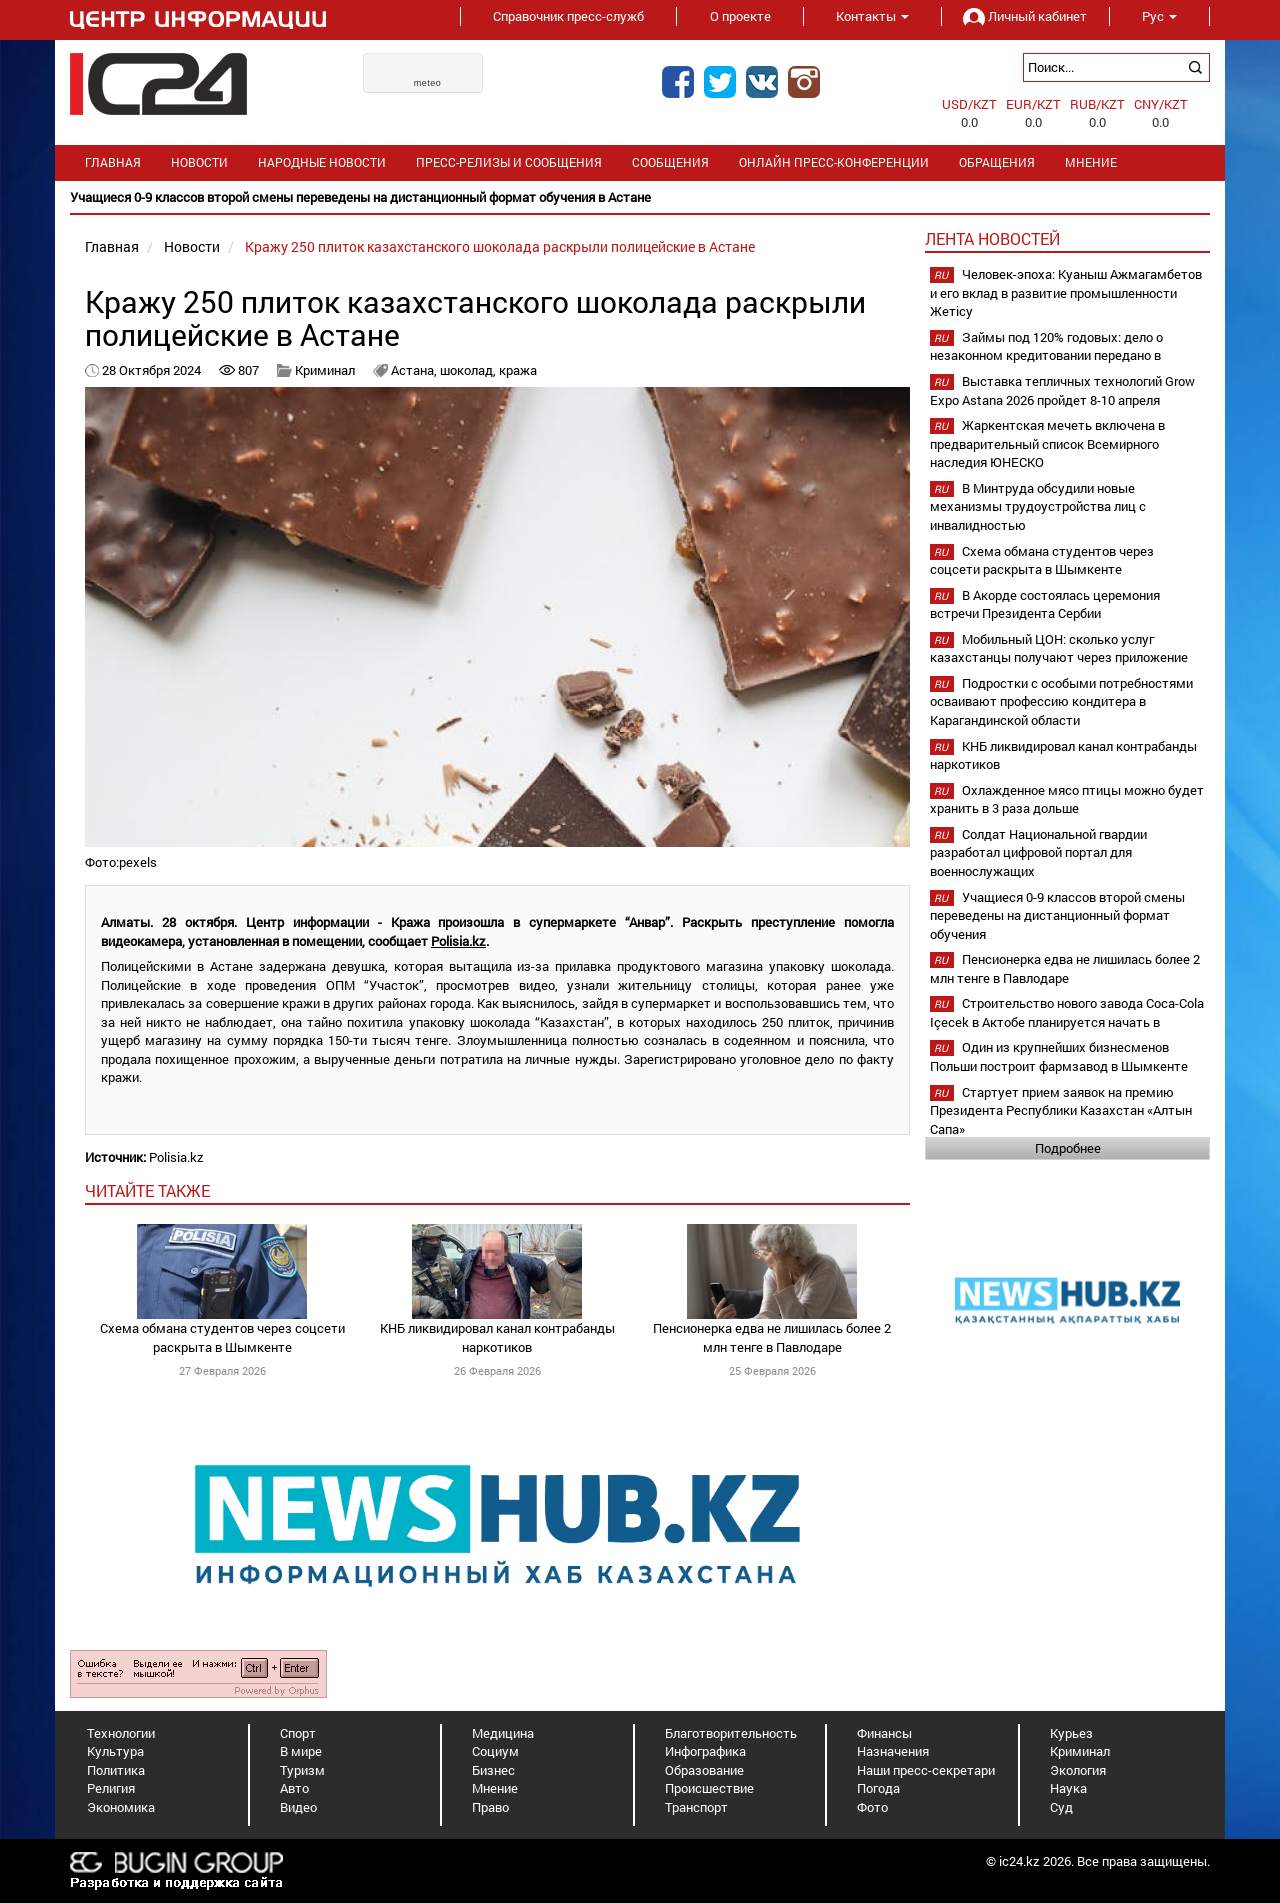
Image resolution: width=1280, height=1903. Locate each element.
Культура (115, 1751)
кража (518, 370)
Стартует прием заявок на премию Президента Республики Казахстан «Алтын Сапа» (1061, 1110)
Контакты (872, 16)
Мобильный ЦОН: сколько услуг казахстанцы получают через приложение (1059, 648)
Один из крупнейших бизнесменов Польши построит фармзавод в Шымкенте (1059, 1056)
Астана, (415, 370)
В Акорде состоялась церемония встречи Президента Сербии (1045, 604)
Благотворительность (731, 1733)
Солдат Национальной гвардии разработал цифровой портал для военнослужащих (1038, 852)
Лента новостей (992, 238)
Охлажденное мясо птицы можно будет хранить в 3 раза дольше (1067, 799)
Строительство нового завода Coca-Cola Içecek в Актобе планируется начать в (1067, 1012)
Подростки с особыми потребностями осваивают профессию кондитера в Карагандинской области (1061, 701)
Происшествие (709, 1788)
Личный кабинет (1025, 16)
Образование (704, 1770)
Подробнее (1068, 1148)
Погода (878, 1788)
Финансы (884, 1733)
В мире (301, 1751)
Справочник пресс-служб (568, 16)
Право (490, 1807)
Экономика (121, 1807)
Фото (872, 1807)
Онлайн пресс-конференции (834, 162)
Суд (1061, 1807)
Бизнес (493, 1770)
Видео (298, 1807)
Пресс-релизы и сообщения (509, 162)
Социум (495, 1751)
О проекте (740, 16)
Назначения (893, 1751)
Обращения (997, 162)
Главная (113, 162)
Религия (111, 1788)
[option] (640, 197)
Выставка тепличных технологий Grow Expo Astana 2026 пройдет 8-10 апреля (1062, 390)
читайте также (147, 1190)
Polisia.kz (458, 941)
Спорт (298, 1733)
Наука (1068, 1788)
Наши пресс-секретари (926, 1770)
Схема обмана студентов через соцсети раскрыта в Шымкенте (222, 1337)
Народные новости (322, 162)
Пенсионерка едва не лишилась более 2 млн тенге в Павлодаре (772, 1337)
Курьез (1071, 1733)
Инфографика (705, 1751)
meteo (428, 83)
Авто (294, 1788)
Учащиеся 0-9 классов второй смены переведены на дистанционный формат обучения (1057, 915)
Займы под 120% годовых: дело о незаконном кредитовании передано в (1046, 346)
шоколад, (469, 370)
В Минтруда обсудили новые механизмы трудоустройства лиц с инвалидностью (1038, 506)
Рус (1159, 16)
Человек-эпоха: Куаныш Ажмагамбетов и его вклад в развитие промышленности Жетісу (1066, 292)
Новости (199, 162)
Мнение (1091, 162)
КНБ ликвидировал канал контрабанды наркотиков (497, 1337)
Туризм (302, 1770)
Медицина (503, 1733)
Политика (116, 1770)
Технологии (121, 1733)
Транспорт (696, 1807)
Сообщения (670, 162)
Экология (1078, 1770)
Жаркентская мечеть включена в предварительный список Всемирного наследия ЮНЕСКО (1047, 443)
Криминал (325, 370)
